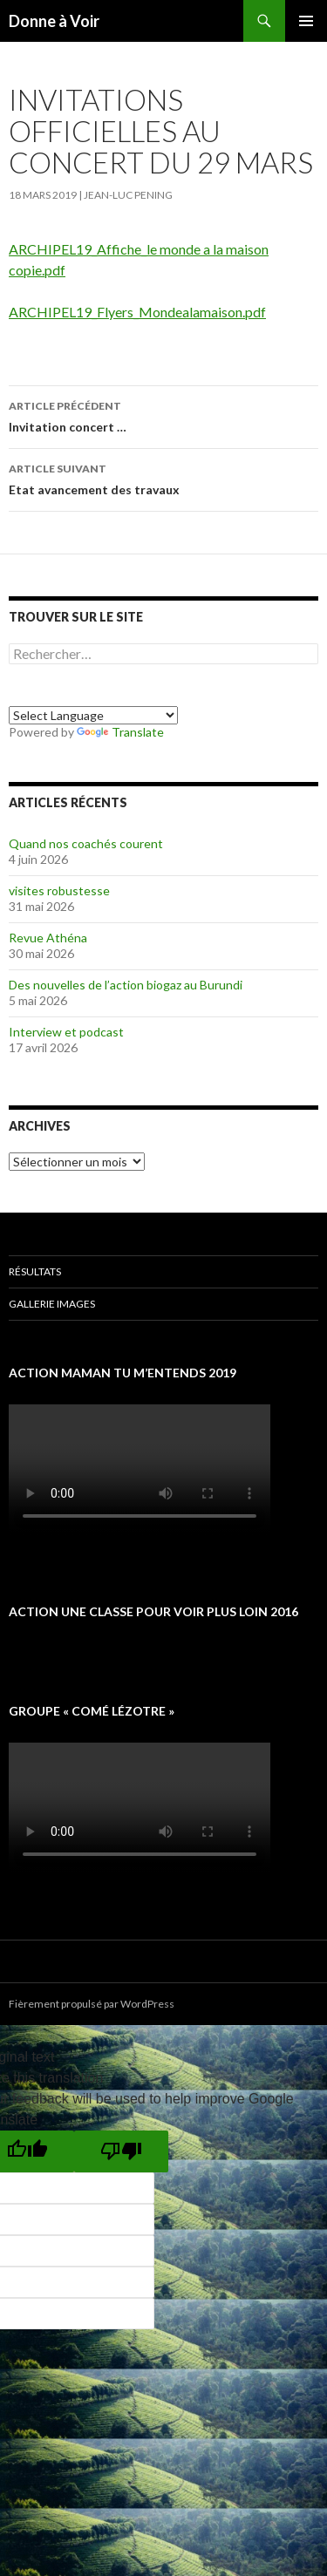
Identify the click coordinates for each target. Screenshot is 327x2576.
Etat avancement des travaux (163, 478)
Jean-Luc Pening (128, 194)
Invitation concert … (163, 415)
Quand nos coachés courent (86, 843)
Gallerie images (52, 1303)
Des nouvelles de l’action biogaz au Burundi (125, 984)
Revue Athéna (48, 937)
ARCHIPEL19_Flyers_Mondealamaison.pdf (137, 311)
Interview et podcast (66, 1031)
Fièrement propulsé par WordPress (91, 2003)
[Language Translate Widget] (93, 715)
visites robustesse (59, 890)
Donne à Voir (54, 21)
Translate (120, 731)
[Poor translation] (121, 2151)
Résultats (35, 1271)
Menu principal (306, 21)
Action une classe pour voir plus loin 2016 (153, 1611)
